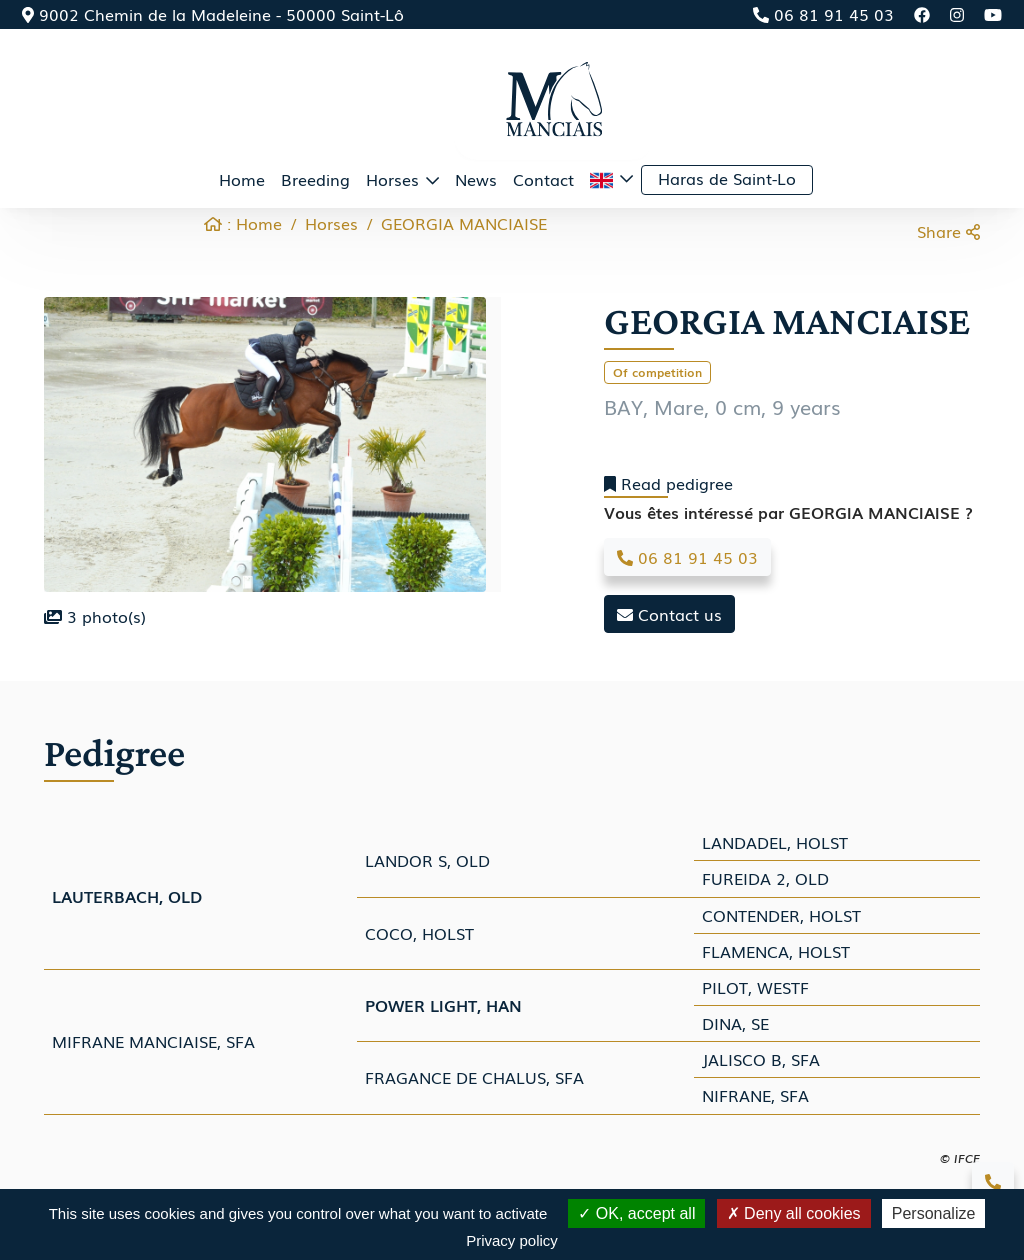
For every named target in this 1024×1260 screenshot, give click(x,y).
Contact (543, 179)
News (476, 179)
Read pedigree (668, 483)
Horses (331, 223)
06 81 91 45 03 (823, 14)
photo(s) (95, 616)
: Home (243, 223)
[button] (611, 180)
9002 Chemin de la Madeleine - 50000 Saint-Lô (213, 14)
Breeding (315, 179)
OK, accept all (636, 1213)
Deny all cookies (794, 1213)
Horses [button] (395, 179)
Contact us (669, 614)
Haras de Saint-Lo (727, 178)
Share (948, 231)
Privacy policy (512, 1240)
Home (242, 179)
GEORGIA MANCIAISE (464, 223)
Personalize (934, 1213)
